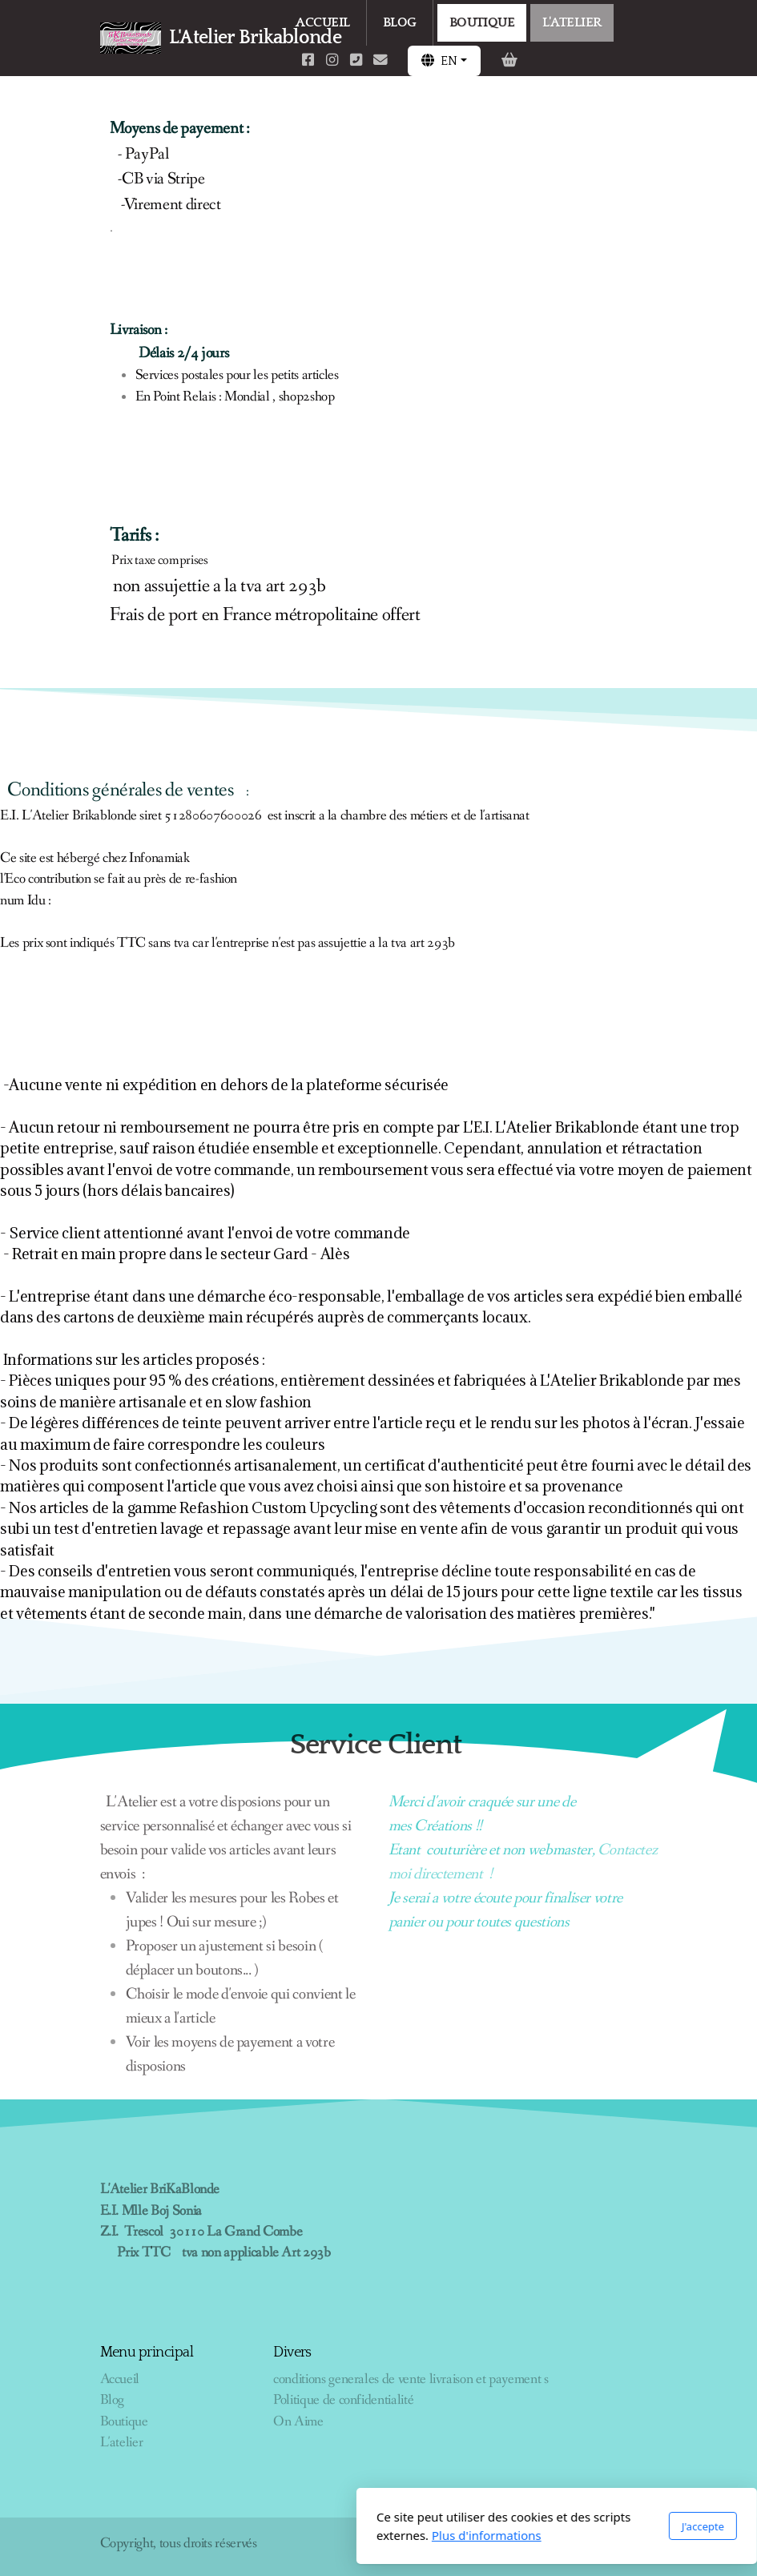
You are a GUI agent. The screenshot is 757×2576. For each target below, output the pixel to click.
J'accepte (524, 2526)
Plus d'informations (309, 2535)
